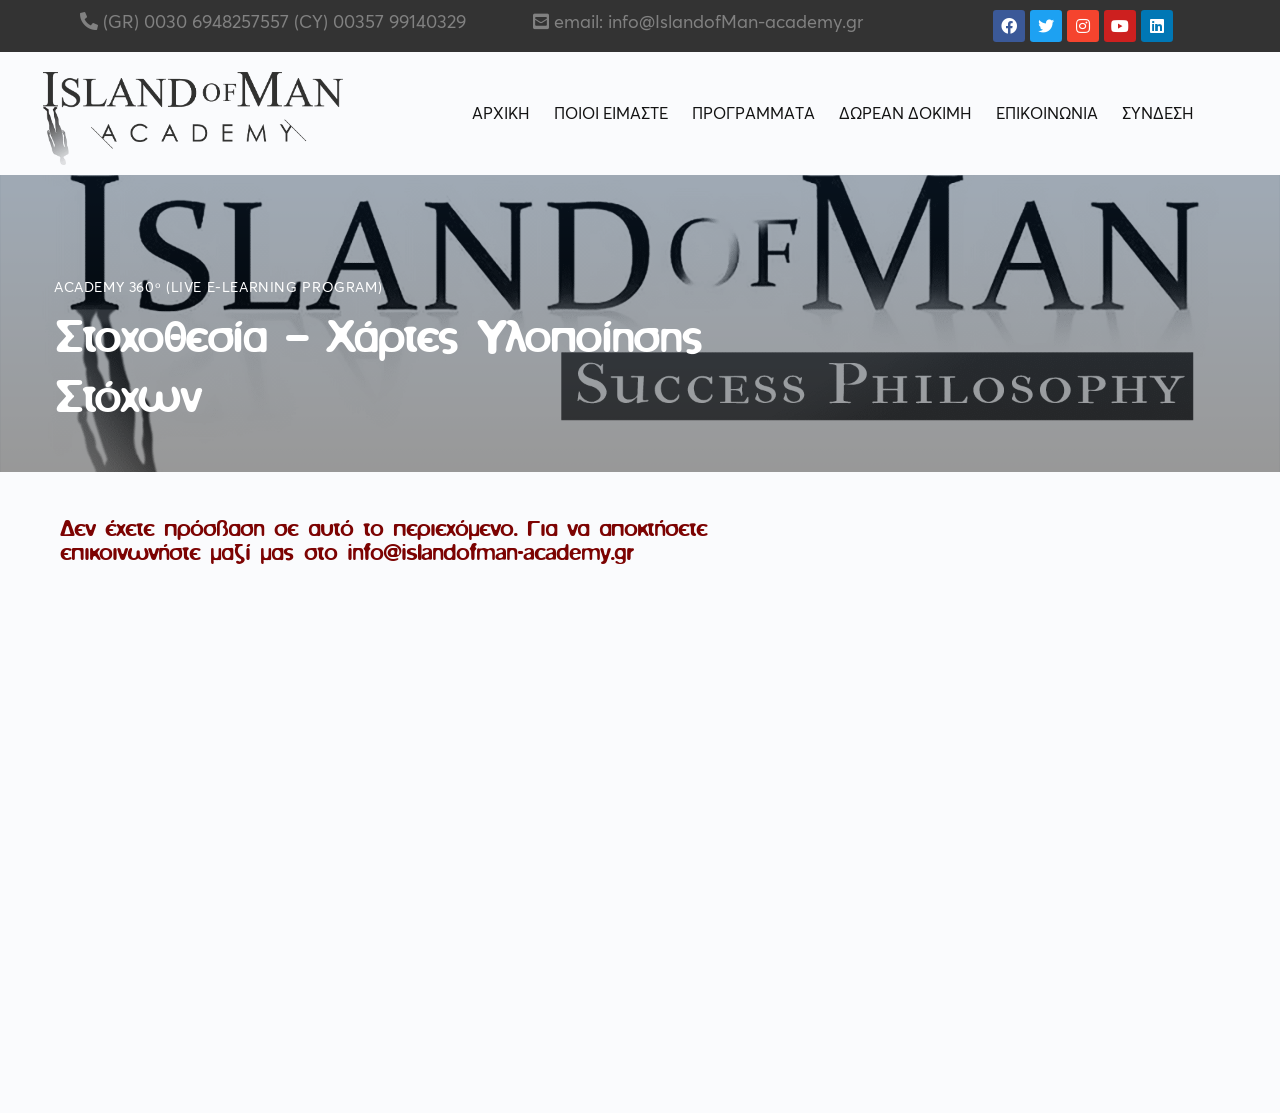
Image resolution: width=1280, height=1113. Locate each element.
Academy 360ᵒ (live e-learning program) (218, 288)
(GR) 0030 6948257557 (193, 23)
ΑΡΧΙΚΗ (501, 114)
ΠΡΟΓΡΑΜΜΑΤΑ (753, 114)
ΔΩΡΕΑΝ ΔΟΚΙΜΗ (905, 114)
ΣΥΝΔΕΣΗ (1158, 114)
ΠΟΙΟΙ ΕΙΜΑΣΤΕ (611, 114)
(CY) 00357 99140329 (377, 23)
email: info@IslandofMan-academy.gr (708, 23)
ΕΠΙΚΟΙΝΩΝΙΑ (1047, 114)
